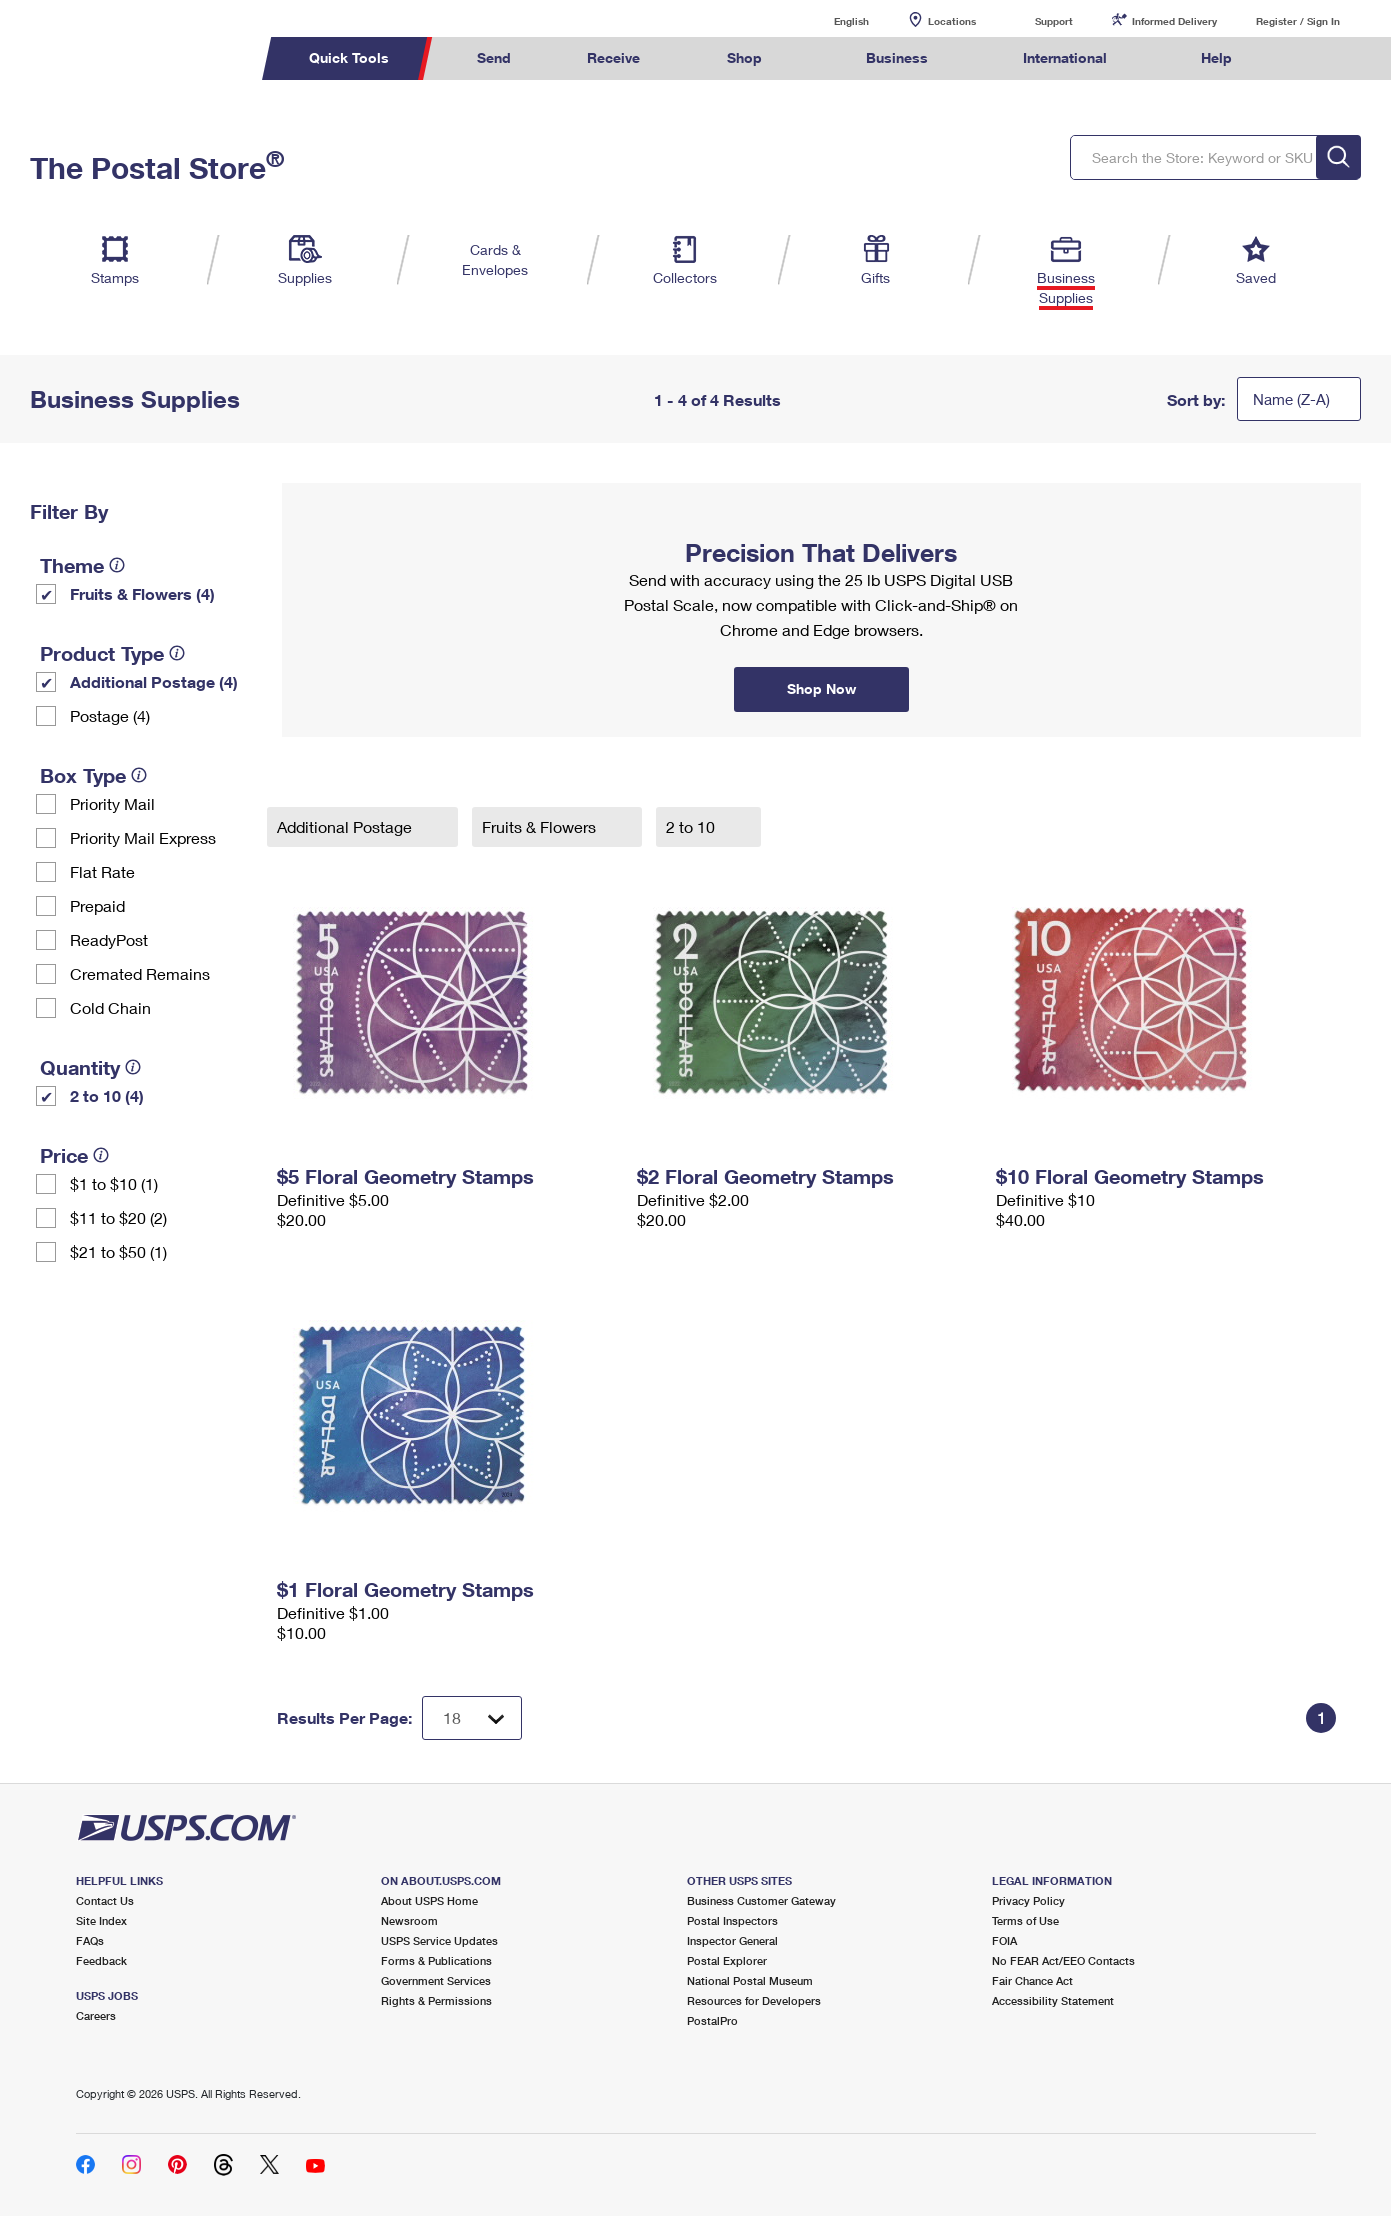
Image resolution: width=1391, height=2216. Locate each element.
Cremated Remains (140, 973)
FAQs (90, 1940)
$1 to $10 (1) (114, 1183)
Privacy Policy (1028, 1900)
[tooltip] (117, 565)
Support (1054, 21)
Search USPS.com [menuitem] (1309, 58)
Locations (952, 21)
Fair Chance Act (1032, 1980)
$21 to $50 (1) (118, 1251)
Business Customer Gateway (761, 1900)
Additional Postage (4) (154, 681)
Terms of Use (1025, 1920)
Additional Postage (346, 826)
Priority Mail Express (143, 837)
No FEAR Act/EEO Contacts (1063, 1960)
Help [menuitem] (1216, 57)
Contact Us (105, 1900)
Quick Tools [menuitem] (349, 57)
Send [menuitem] (494, 57)
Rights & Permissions (436, 2000)
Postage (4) (110, 715)
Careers (96, 2015)
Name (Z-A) (1291, 399)
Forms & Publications (436, 1960)
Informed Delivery (1174, 21)
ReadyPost (109, 939)
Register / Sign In (1298, 21)
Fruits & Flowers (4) (142, 593)
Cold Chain (110, 1007)
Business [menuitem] (897, 57)
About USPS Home (429, 1900)
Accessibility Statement (1053, 2000)
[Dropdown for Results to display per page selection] (472, 1718)
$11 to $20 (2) (118, 1217)
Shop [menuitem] (744, 57)
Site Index (101, 1920)
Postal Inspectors (732, 1920)
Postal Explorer (727, 1960)
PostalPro (712, 2020)
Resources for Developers (754, 2000)
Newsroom (409, 1920)
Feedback (101, 1960)
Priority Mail (112, 803)
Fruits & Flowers (541, 826)
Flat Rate (102, 871)
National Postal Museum (750, 1980)
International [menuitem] (1065, 57)
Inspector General (732, 1940)
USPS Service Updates (439, 1940)
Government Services (436, 1980)
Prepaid (97, 905)
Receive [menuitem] (613, 57)
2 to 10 (692, 826)
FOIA (1004, 1940)
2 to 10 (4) (107, 1095)
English (831, 20)
